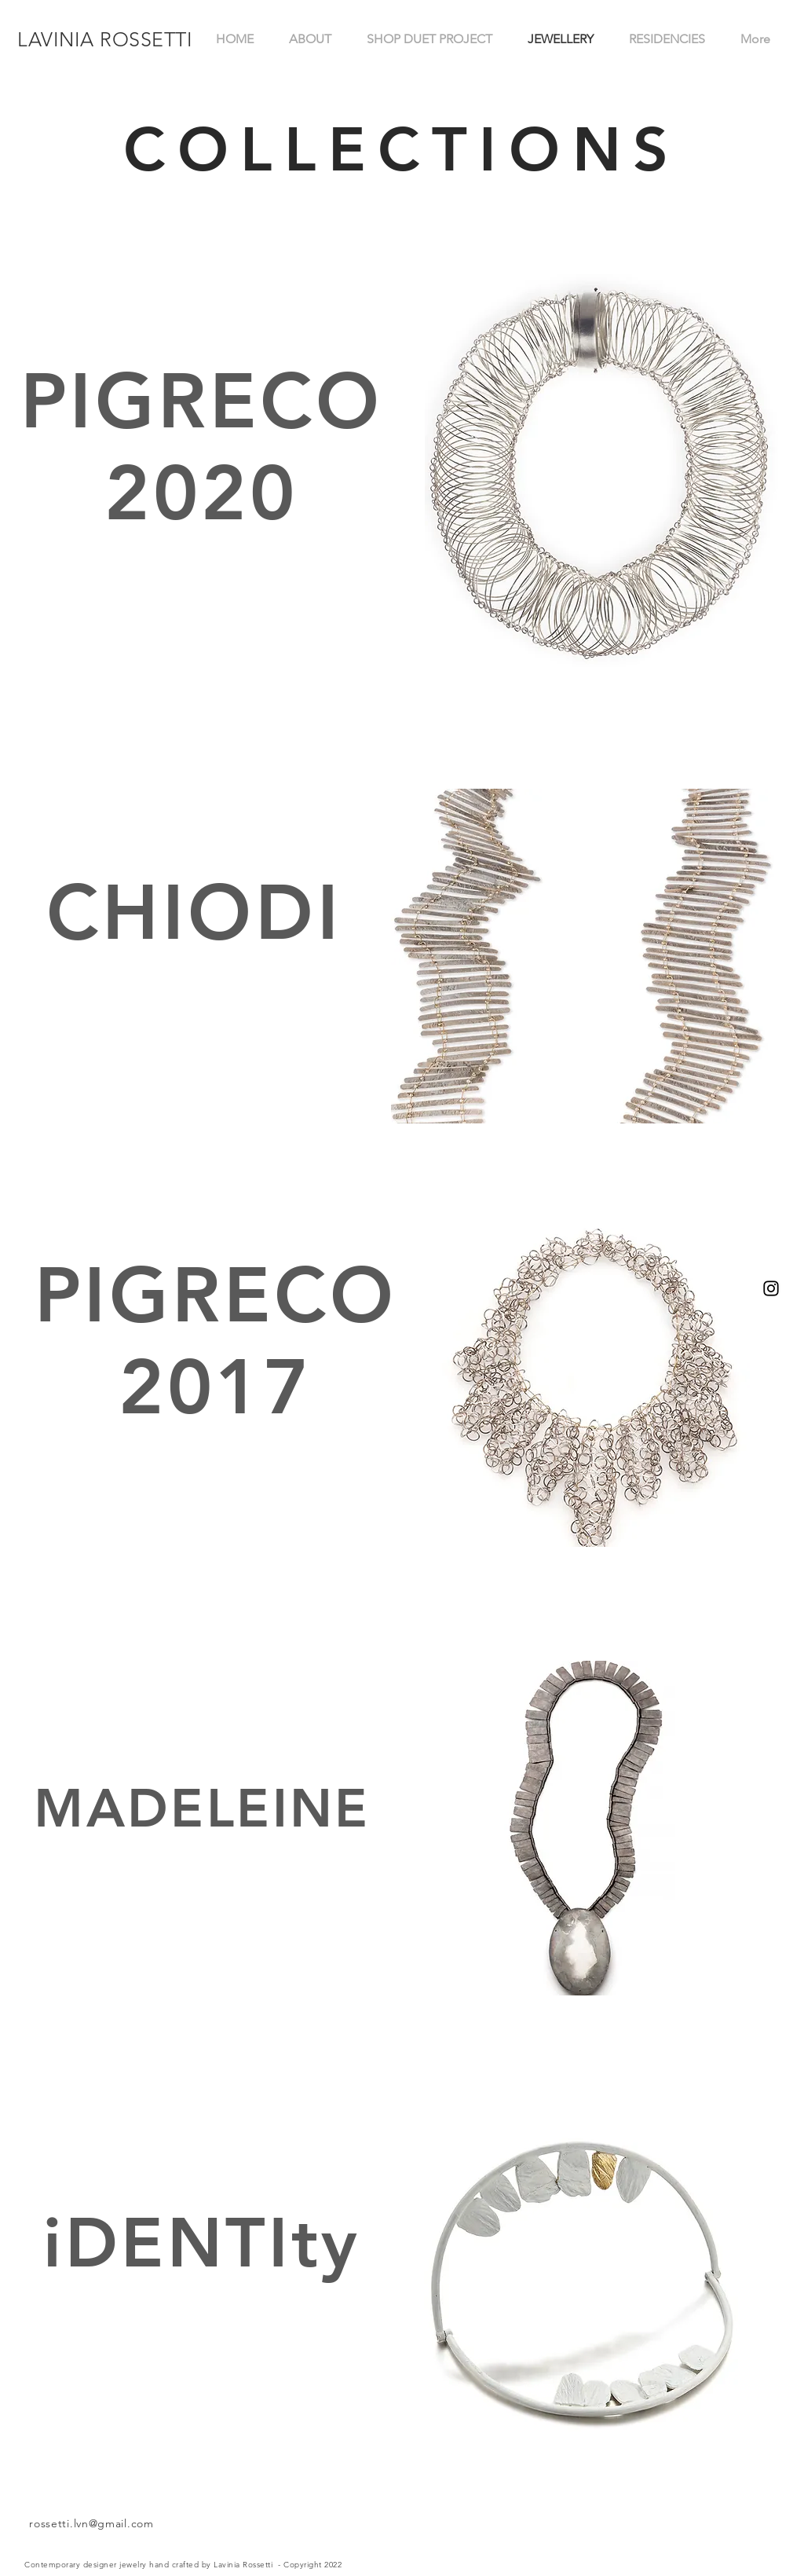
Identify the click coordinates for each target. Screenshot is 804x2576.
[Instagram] (771, 1288)
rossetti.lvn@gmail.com (91, 2523)
